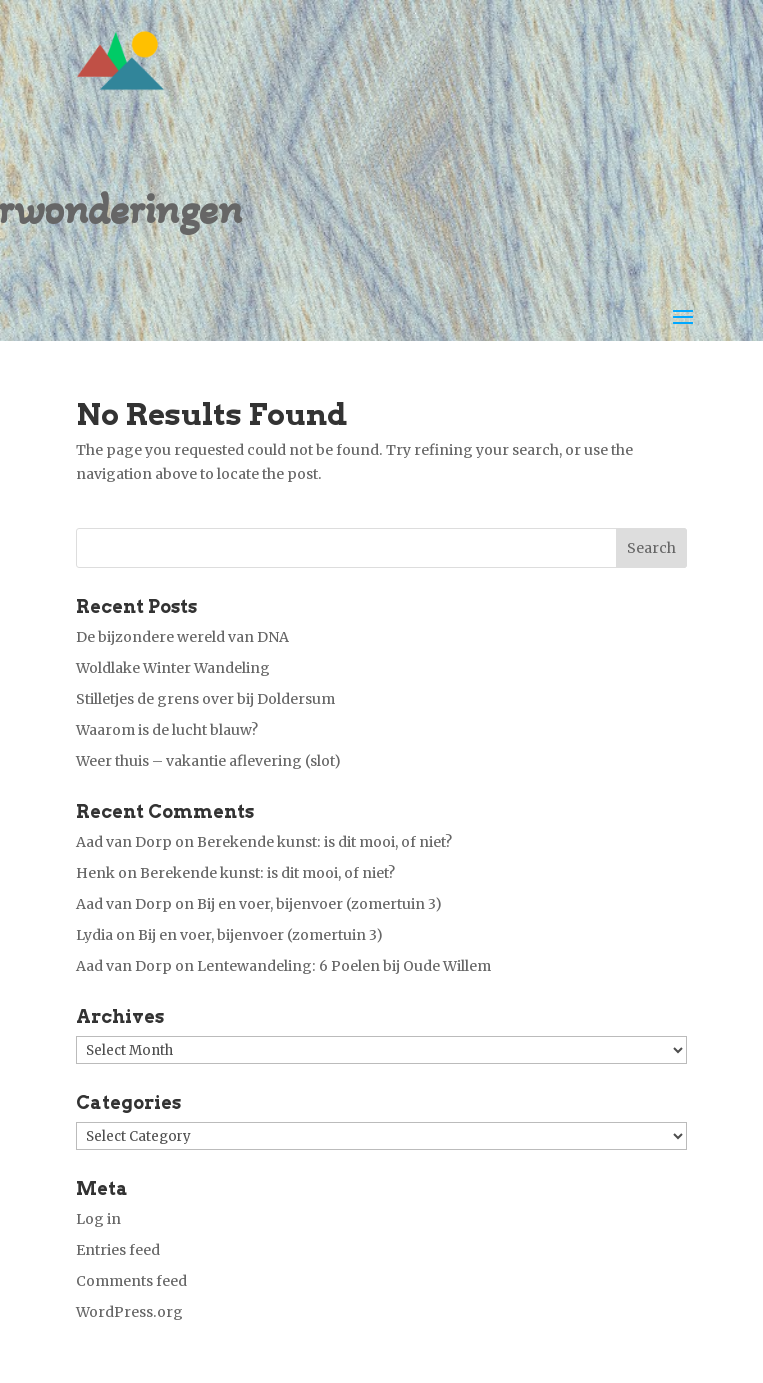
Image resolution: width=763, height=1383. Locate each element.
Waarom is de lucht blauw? (167, 730)
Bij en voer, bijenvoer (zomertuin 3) (319, 904)
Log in (98, 1219)
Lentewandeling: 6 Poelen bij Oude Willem (344, 966)
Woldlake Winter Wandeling (173, 668)
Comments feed (131, 1281)
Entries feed (118, 1250)
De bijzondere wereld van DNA (182, 637)
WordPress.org (129, 1312)
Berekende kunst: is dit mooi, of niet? (324, 842)
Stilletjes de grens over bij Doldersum (205, 699)
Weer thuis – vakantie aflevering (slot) (208, 761)
